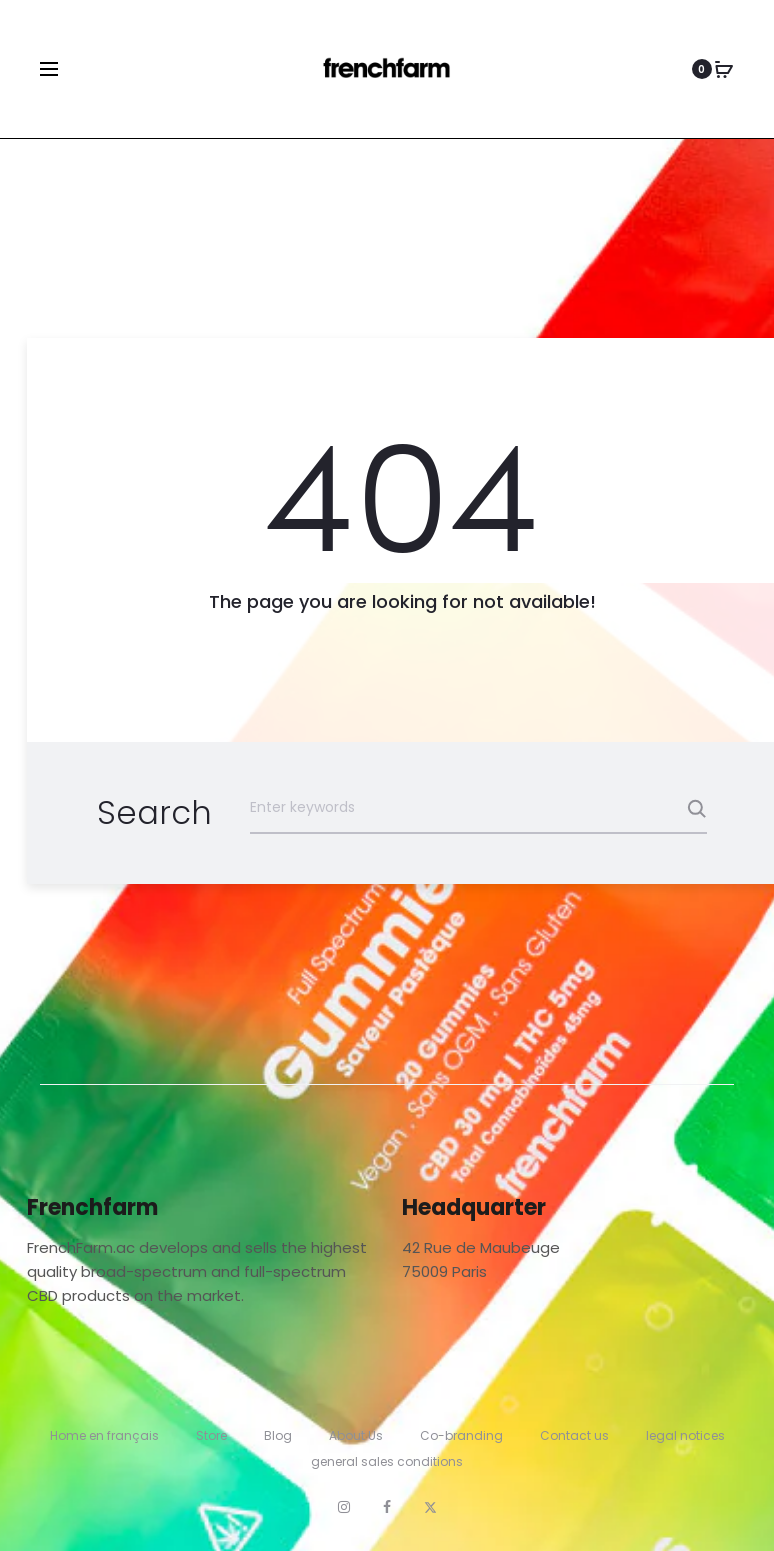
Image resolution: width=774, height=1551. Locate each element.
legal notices (685, 1435)
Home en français (104, 1435)
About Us (356, 1435)
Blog (278, 1435)
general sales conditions (387, 1461)
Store (211, 1435)
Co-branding (461, 1435)
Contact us (574, 1435)
